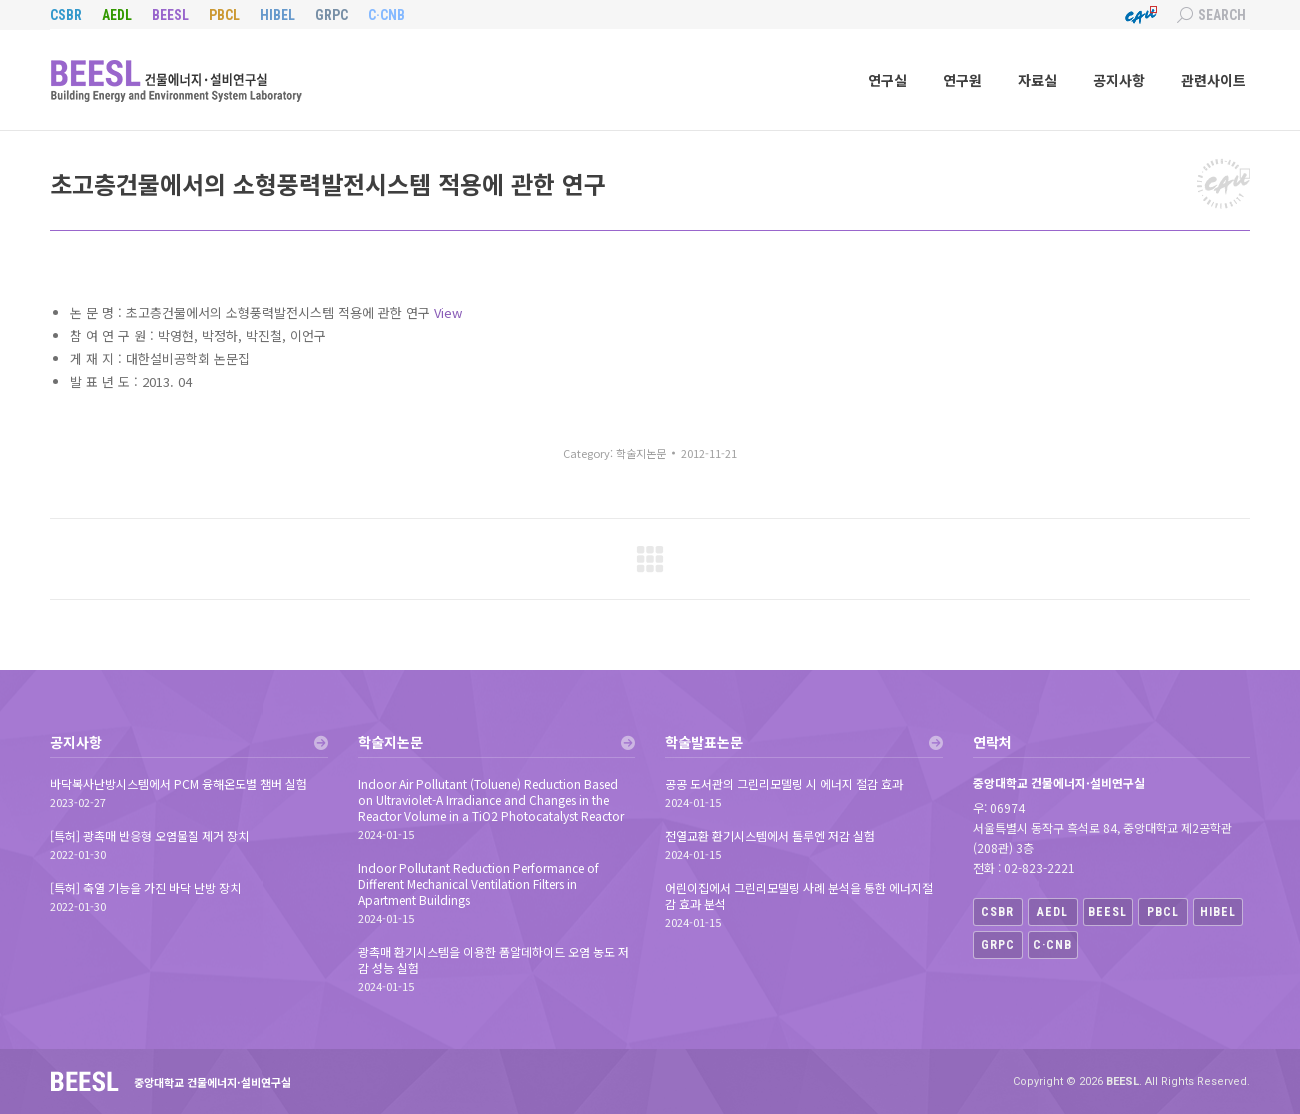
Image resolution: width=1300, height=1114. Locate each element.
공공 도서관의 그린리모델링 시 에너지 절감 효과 (784, 784)
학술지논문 (641, 453)
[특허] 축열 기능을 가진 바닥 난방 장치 (145, 888)
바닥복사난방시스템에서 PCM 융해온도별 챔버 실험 (178, 784)
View (448, 312)
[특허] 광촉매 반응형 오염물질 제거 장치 (149, 836)
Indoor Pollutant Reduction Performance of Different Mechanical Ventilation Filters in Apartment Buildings (478, 884)
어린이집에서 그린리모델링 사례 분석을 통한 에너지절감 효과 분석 (799, 896)
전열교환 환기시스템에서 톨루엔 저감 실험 (770, 836)
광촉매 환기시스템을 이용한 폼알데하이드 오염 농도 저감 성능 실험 (493, 960)
